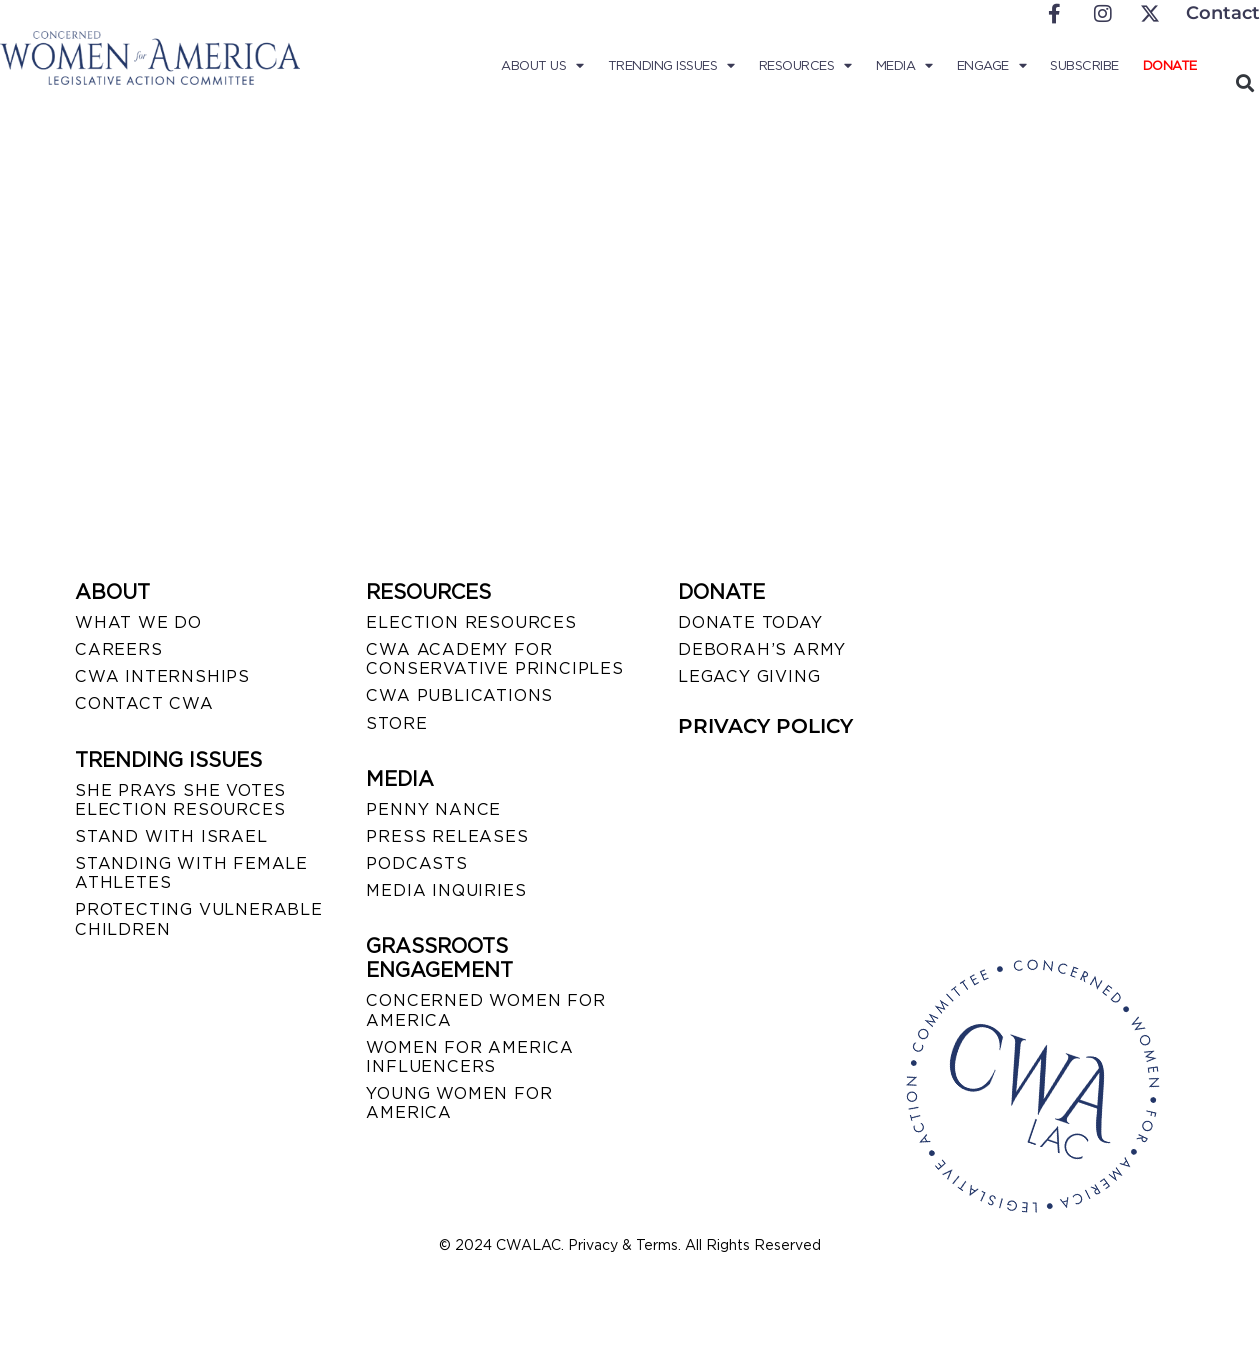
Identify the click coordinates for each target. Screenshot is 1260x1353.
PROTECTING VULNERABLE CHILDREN (199, 919)
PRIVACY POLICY (765, 726)
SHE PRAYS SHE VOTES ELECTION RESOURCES (180, 800)
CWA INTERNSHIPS (162, 676)
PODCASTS (416, 863)
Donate (1170, 65)
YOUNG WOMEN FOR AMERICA (459, 1103)
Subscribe (1084, 65)
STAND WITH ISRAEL (171, 836)
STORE (396, 723)
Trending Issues (671, 66)
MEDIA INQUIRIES (446, 890)
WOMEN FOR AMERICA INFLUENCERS (470, 1057)
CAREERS (119, 649)
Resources (805, 66)
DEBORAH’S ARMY (762, 649)
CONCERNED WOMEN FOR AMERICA (485, 1010)
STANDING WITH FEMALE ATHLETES (191, 873)
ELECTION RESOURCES (471, 622)
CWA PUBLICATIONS (459, 695)
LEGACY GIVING (749, 676)
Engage (992, 66)
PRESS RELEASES (447, 836)
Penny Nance (433, 809)
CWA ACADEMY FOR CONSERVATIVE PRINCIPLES (494, 659)
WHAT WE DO (138, 622)
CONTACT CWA (144, 703)
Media (904, 66)
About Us (542, 66)
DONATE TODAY (750, 622)
